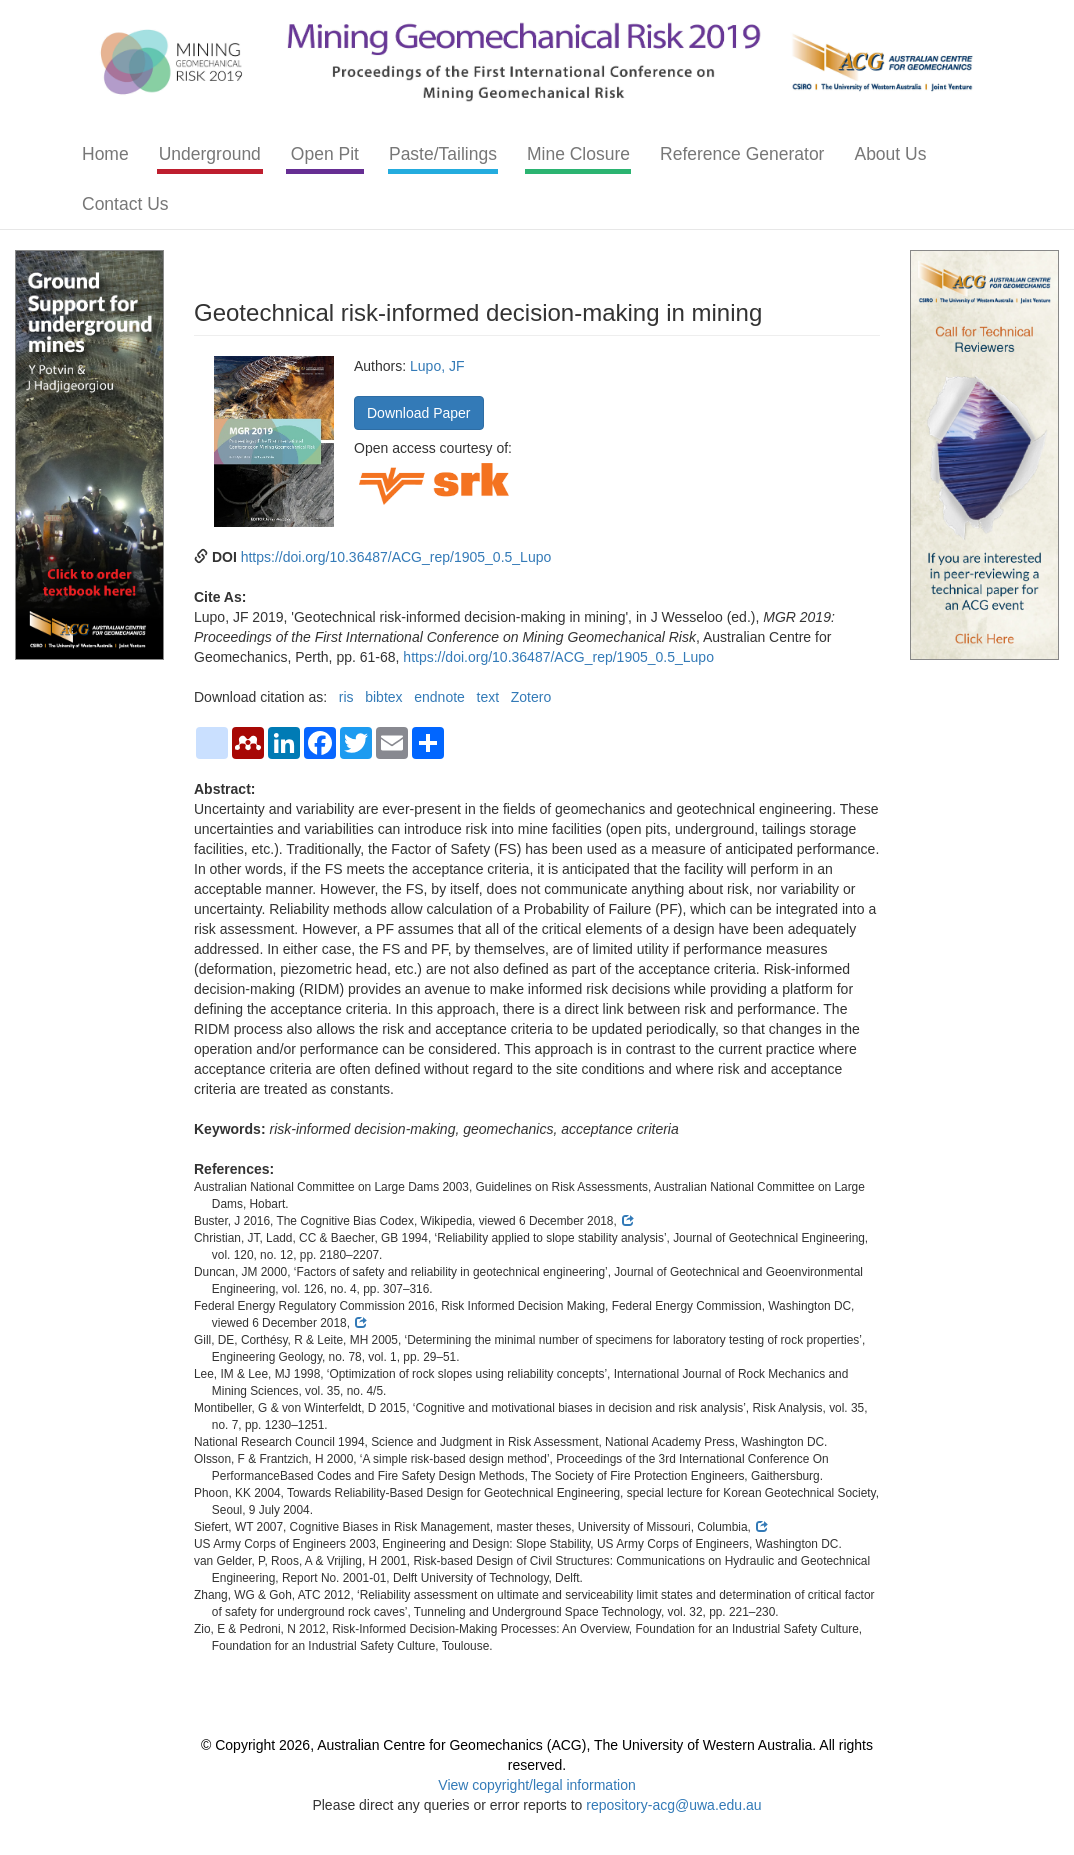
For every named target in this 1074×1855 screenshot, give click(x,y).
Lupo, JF (437, 366)
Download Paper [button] (419, 413)
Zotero (531, 697)
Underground (210, 154)
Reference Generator (742, 154)
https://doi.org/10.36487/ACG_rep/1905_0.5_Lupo (396, 557)
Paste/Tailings (443, 154)
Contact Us (125, 204)
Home (105, 154)
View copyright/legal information (536, 1785)
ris (346, 697)
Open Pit (325, 154)
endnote (439, 697)
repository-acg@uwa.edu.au (673, 1805)
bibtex (383, 697)
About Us (890, 154)
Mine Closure (578, 154)
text (488, 697)
